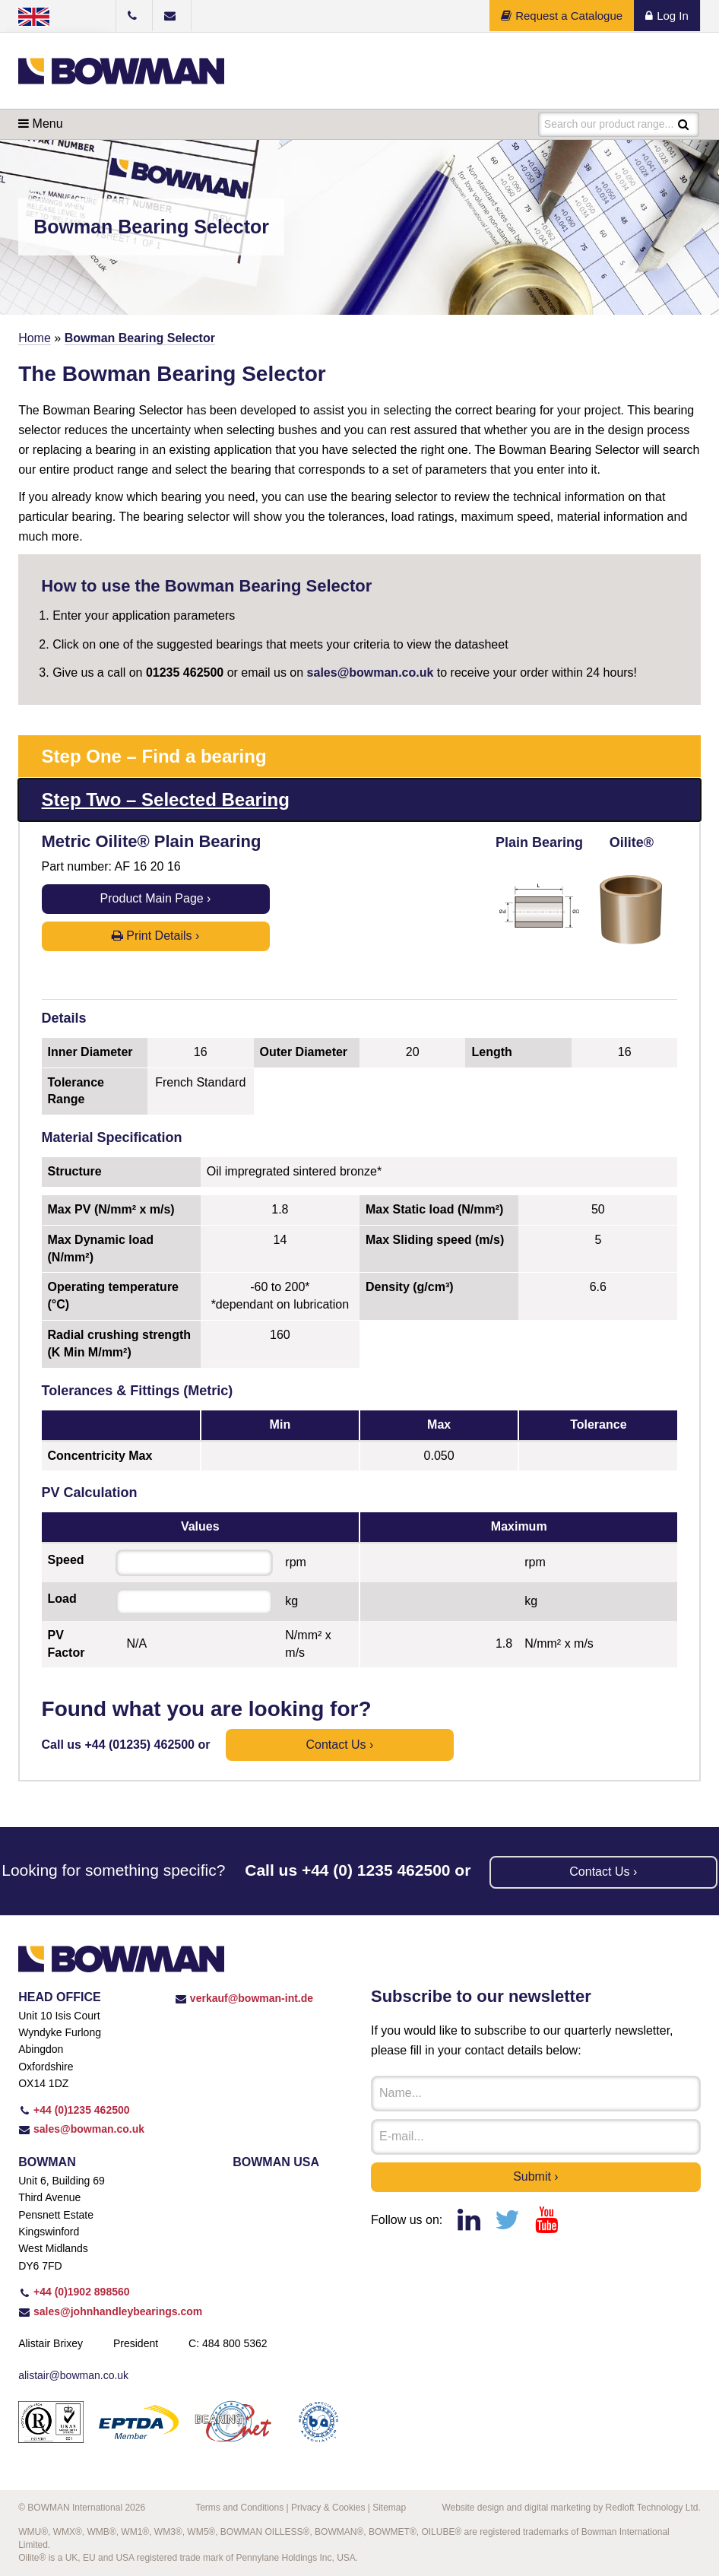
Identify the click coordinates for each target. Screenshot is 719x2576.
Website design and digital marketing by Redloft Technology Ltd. (571, 2507)
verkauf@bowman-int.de (244, 1998)
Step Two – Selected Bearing (166, 799)
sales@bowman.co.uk (370, 672)
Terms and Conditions (239, 2507)
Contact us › (339, 1744)
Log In (667, 15)
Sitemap (389, 2507)
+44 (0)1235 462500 (73, 2110)
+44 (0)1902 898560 (73, 2292)
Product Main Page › (155, 898)
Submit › (536, 2176)
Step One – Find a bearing (154, 756)
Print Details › (155, 935)
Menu (40, 123)
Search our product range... (608, 124)
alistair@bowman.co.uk (73, 2375)
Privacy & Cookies (328, 2507)
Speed (66, 1559)
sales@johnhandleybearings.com (110, 2311)
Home (34, 338)
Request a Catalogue (561, 15)
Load (62, 1598)
